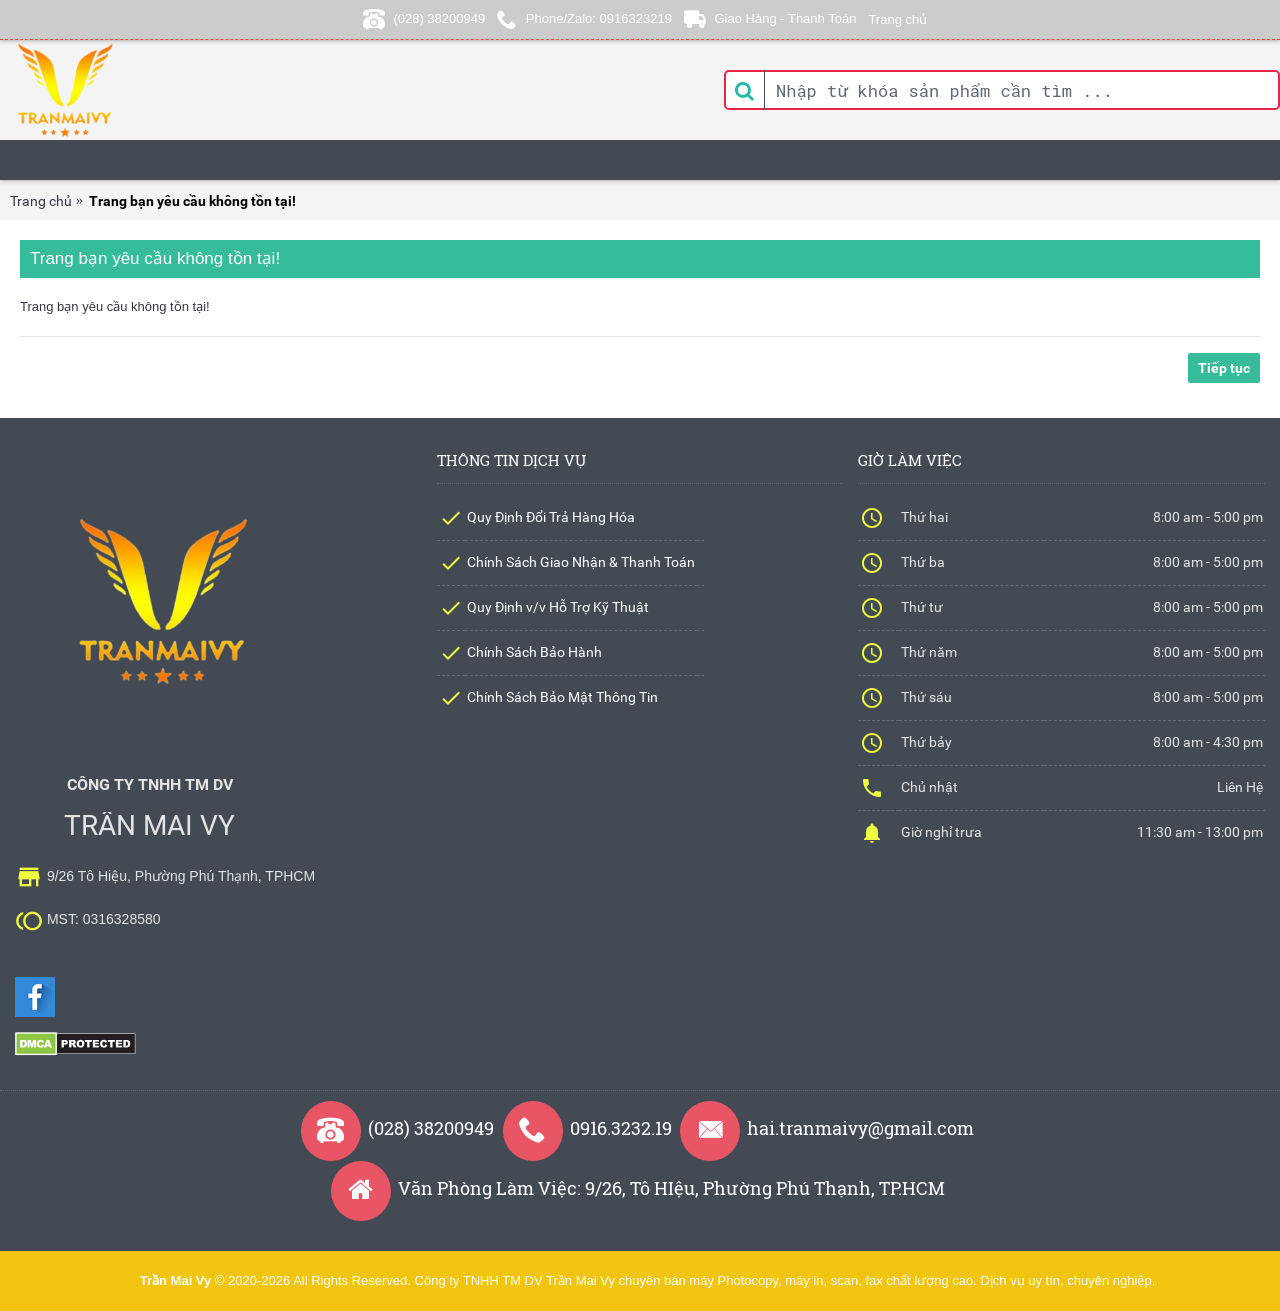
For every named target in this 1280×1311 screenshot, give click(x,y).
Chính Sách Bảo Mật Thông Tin (562, 697)
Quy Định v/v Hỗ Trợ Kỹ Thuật (558, 607)
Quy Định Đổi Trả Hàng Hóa (551, 517)
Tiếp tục (1224, 368)
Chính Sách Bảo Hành (534, 652)
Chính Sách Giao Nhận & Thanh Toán (581, 562)
